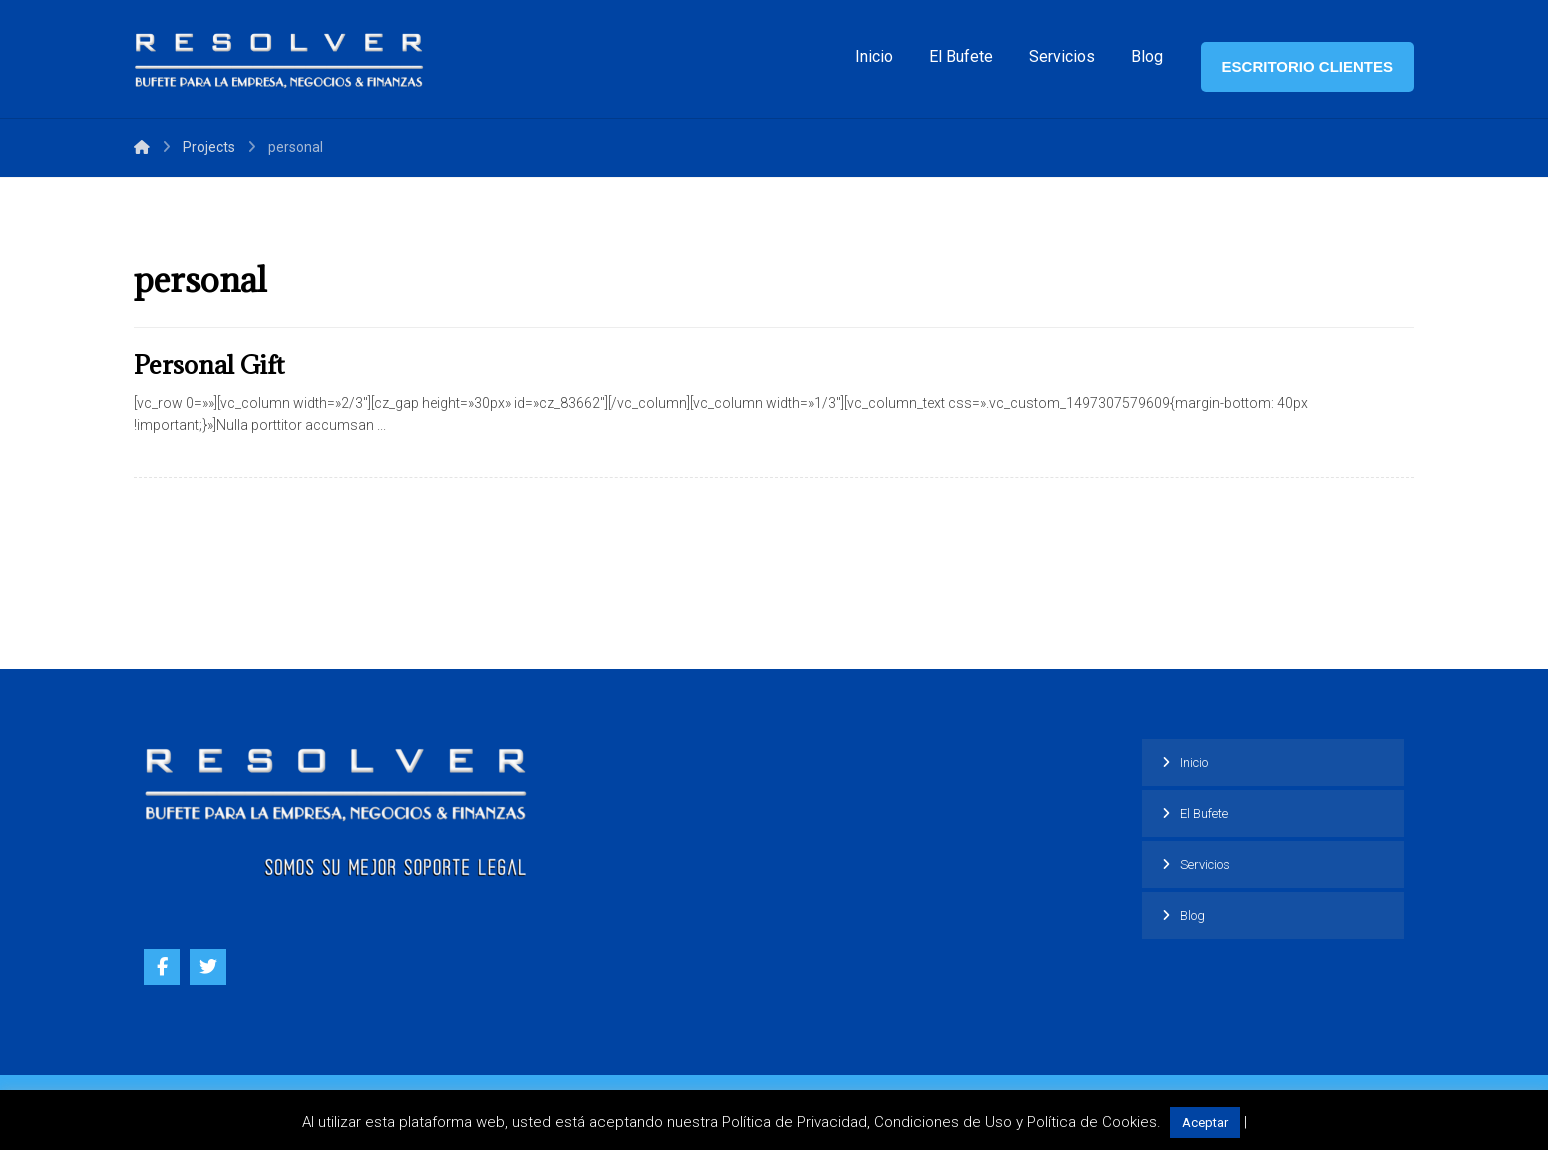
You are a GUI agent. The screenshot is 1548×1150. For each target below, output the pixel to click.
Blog (1192, 915)
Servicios (1205, 864)
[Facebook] (162, 967)
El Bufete (1204, 813)
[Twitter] (208, 967)
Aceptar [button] (1205, 1122)
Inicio (1194, 762)
